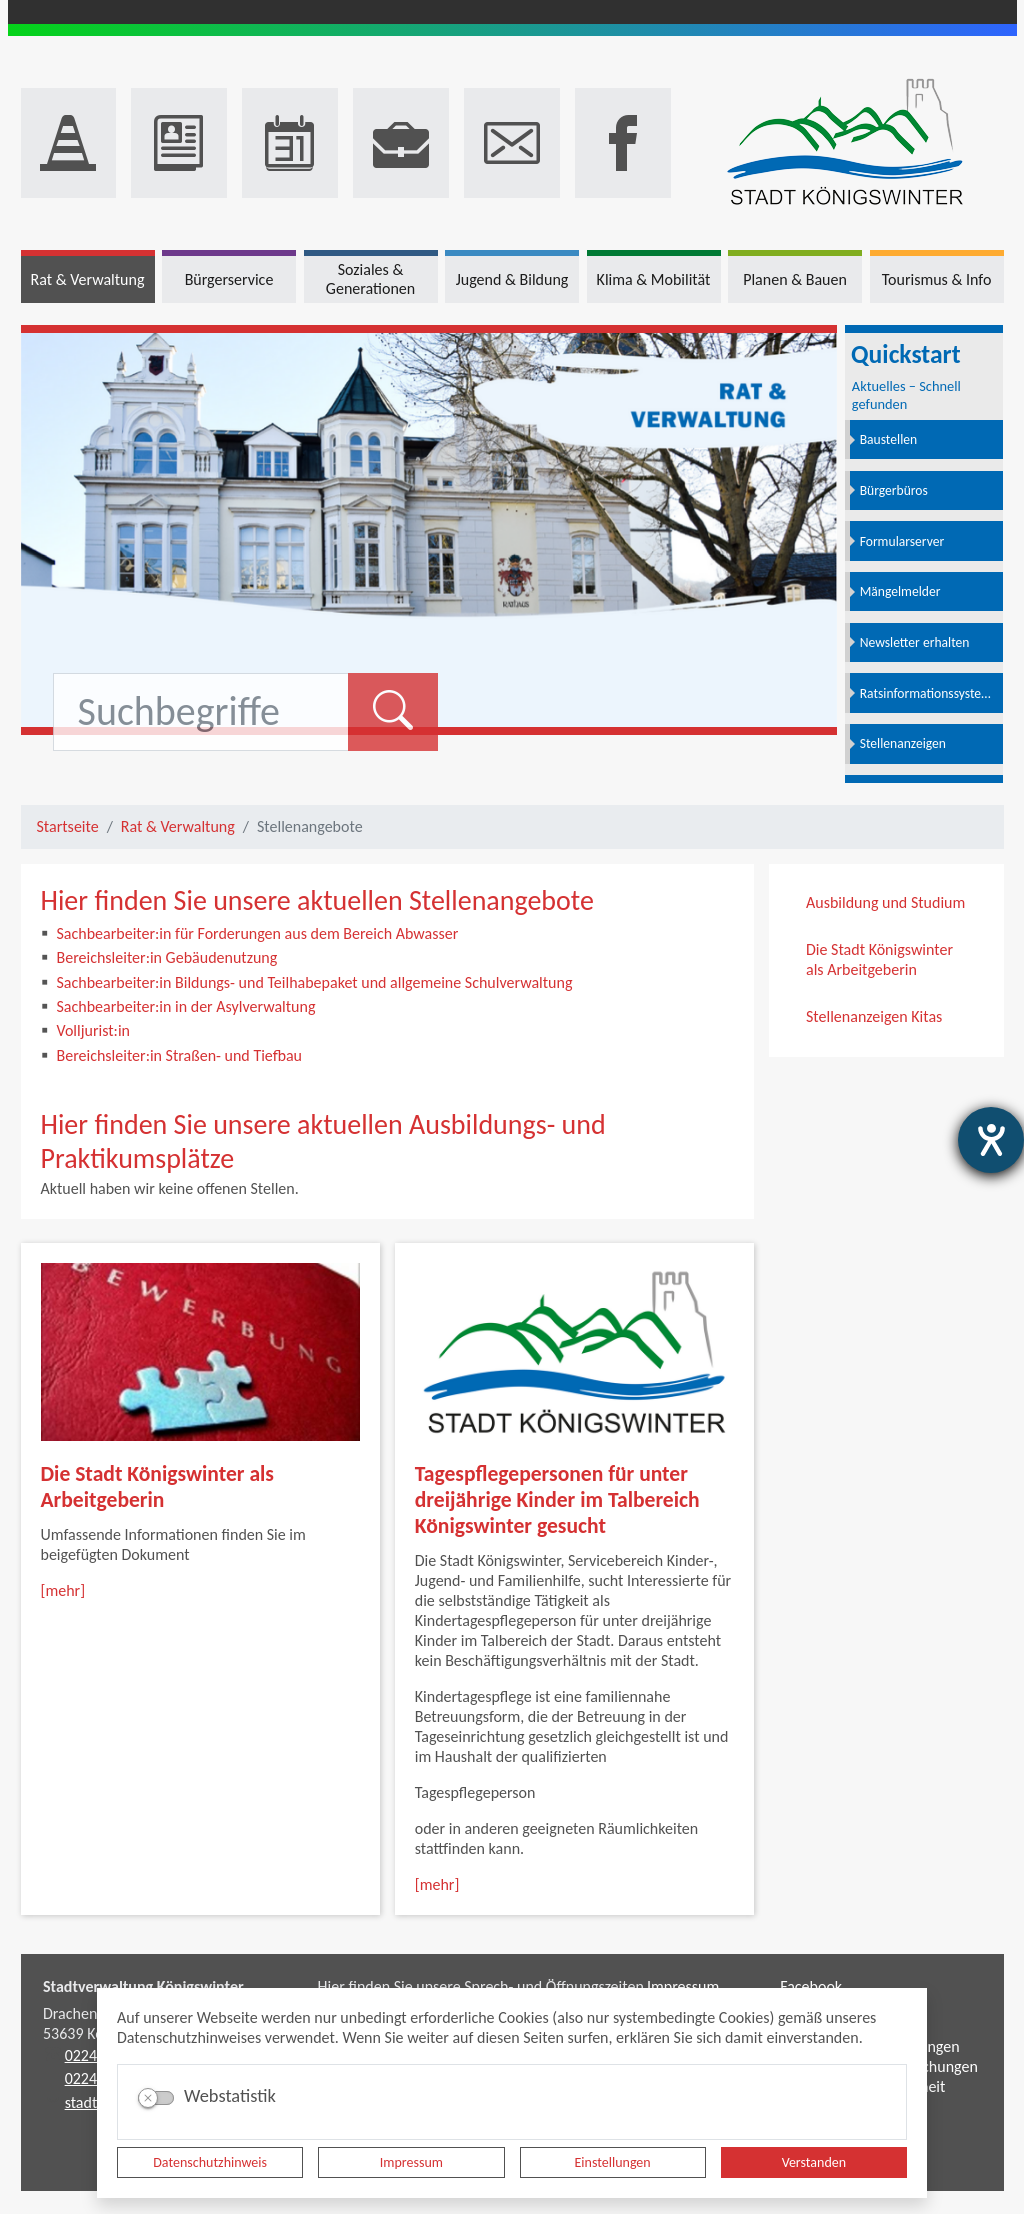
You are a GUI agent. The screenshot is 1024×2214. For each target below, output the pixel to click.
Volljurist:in (93, 1030)
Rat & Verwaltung (178, 826)
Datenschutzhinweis (210, 2162)
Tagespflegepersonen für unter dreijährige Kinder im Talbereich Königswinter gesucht (557, 1499)
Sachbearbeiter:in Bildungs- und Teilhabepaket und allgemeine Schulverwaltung (315, 982)
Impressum (411, 2162)
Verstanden (814, 2162)
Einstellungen (613, 2162)
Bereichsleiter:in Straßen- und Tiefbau (179, 1055)
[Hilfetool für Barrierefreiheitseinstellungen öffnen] (991, 1140)
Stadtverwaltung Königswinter (143, 1986)
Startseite (68, 826)
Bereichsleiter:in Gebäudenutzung (167, 957)
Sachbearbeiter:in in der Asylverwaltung (186, 1006)
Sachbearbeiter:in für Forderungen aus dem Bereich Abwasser (258, 933)
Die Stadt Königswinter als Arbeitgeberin (157, 1486)
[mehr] (63, 1590)
